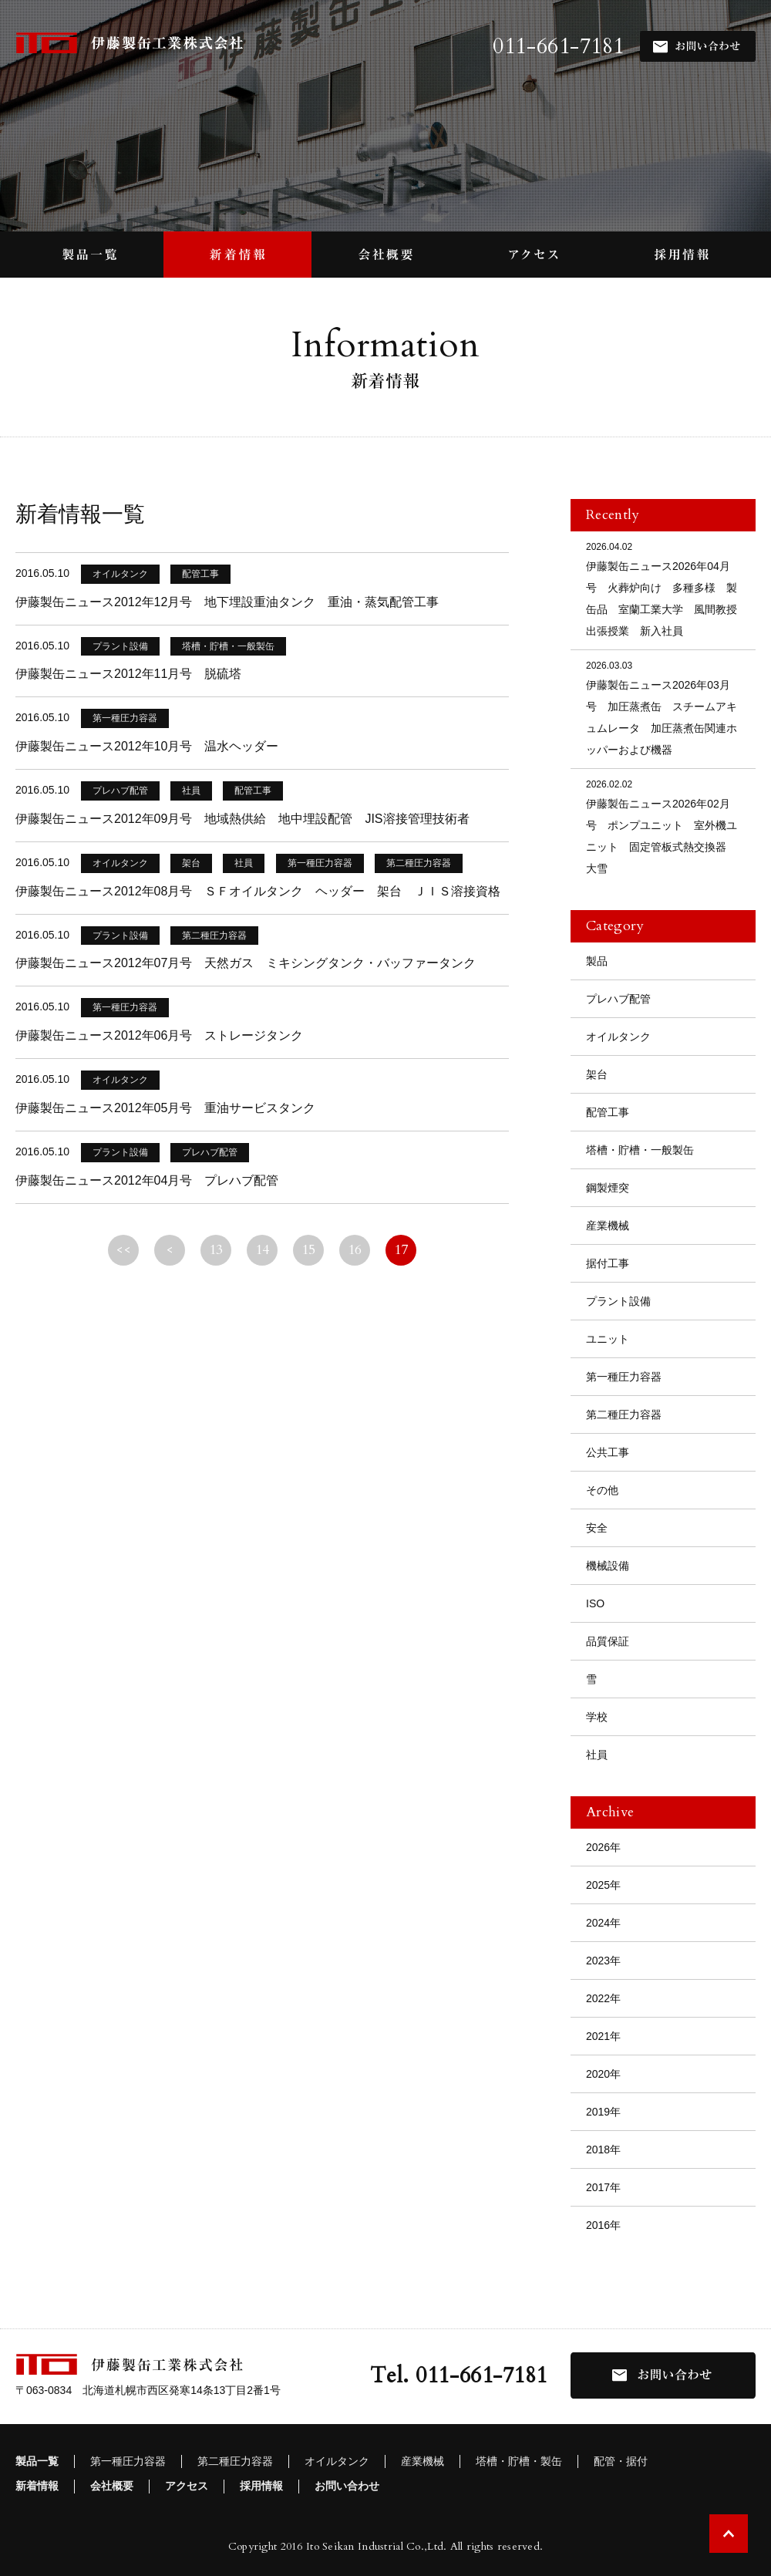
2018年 (603, 2149)
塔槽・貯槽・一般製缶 (640, 1150)
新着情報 (37, 2486)
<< (124, 1249)
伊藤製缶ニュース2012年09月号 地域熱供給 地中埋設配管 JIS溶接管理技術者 (242, 818)
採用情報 (261, 2486)
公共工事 (607, 1452)
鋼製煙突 (607, 1188)
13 (216, 1249)
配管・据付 (621, 2461)
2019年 (603, 2112)
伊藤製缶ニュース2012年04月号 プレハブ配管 (146, 1180)
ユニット (607, 1339)
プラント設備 (618, 1301)
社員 (597, 1754)
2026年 (603, 1847)
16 (355, 1249)
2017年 (603, 2187)
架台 (597, 1074)
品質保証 (607, 1641)
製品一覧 (37, 2461)
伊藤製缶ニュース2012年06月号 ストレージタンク (159, 1035)
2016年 (603, 2225)
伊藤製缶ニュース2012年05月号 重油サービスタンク (165, 1107)
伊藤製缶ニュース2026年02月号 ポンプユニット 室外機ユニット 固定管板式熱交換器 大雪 (663, 826)
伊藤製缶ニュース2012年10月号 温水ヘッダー (146, 746)
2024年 (603, 1923)
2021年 (603, 2036)
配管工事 (607, 1112)
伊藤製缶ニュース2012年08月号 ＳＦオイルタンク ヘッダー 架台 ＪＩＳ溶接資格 (257, 891)
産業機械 (607, 1225)
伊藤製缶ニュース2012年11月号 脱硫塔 (128, 673)
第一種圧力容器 (624, 1377)
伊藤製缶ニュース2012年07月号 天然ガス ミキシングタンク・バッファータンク (245, 962)
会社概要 (111, 2486)
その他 (602, 1490)
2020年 (603, 2074)
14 (262, 1249)
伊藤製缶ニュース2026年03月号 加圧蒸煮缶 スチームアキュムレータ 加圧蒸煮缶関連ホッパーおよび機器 (663, 707)
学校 (597, 1717)
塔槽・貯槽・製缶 (519, 2461)
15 (308, 1249)
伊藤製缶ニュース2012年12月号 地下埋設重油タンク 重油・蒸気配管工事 (227, 602)
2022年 (603, 1998)
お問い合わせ (347, 2486)
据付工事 (607, 1263)
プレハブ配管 (618, 999)
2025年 (603, 1885)
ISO (595, 1603)
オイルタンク (618, 1036)
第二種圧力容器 (624, 1414)
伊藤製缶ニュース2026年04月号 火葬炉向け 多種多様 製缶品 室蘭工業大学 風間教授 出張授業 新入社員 (667, 588)
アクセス (186, 2486)
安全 (597, 1528)
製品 (597, 961)
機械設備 (607, 1565)
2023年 (603, 1960)
